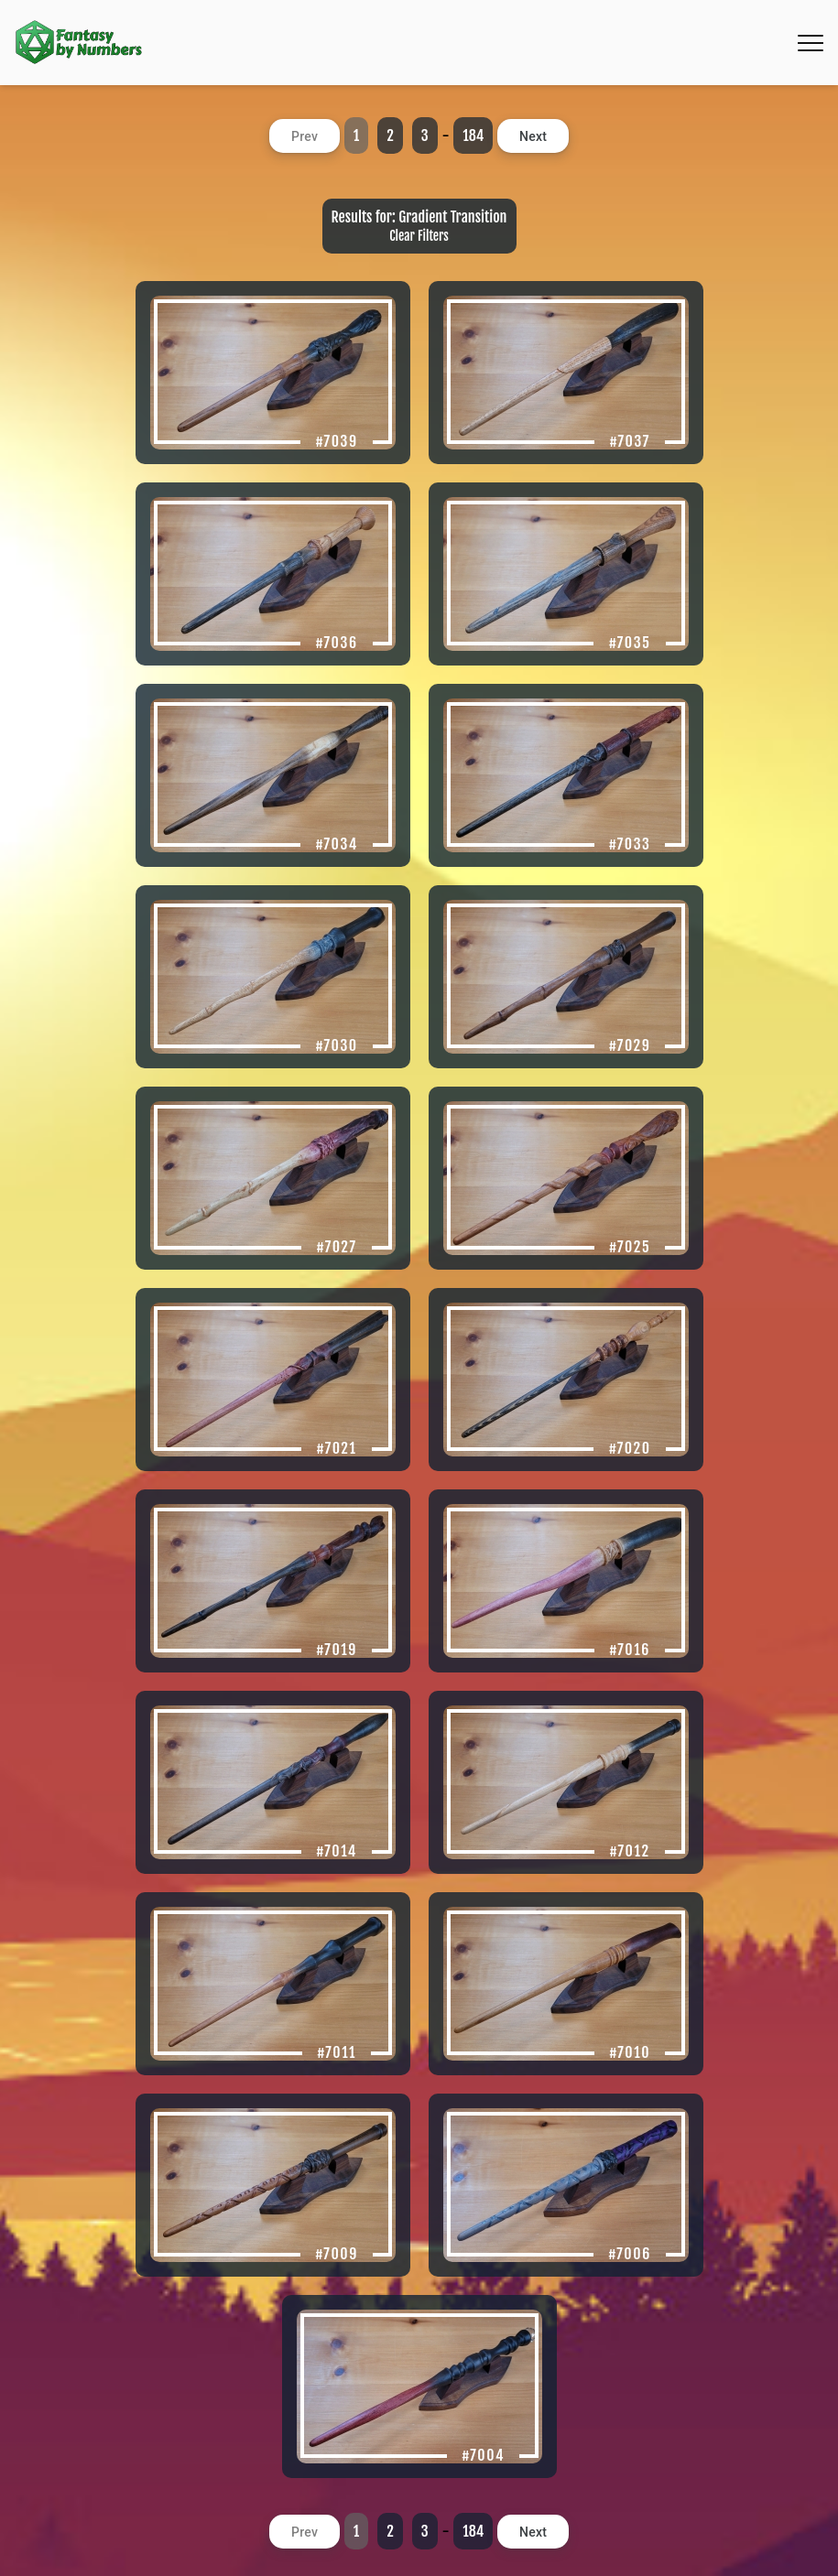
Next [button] (533, 136)
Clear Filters (419, 236)
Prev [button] (304, 136)
